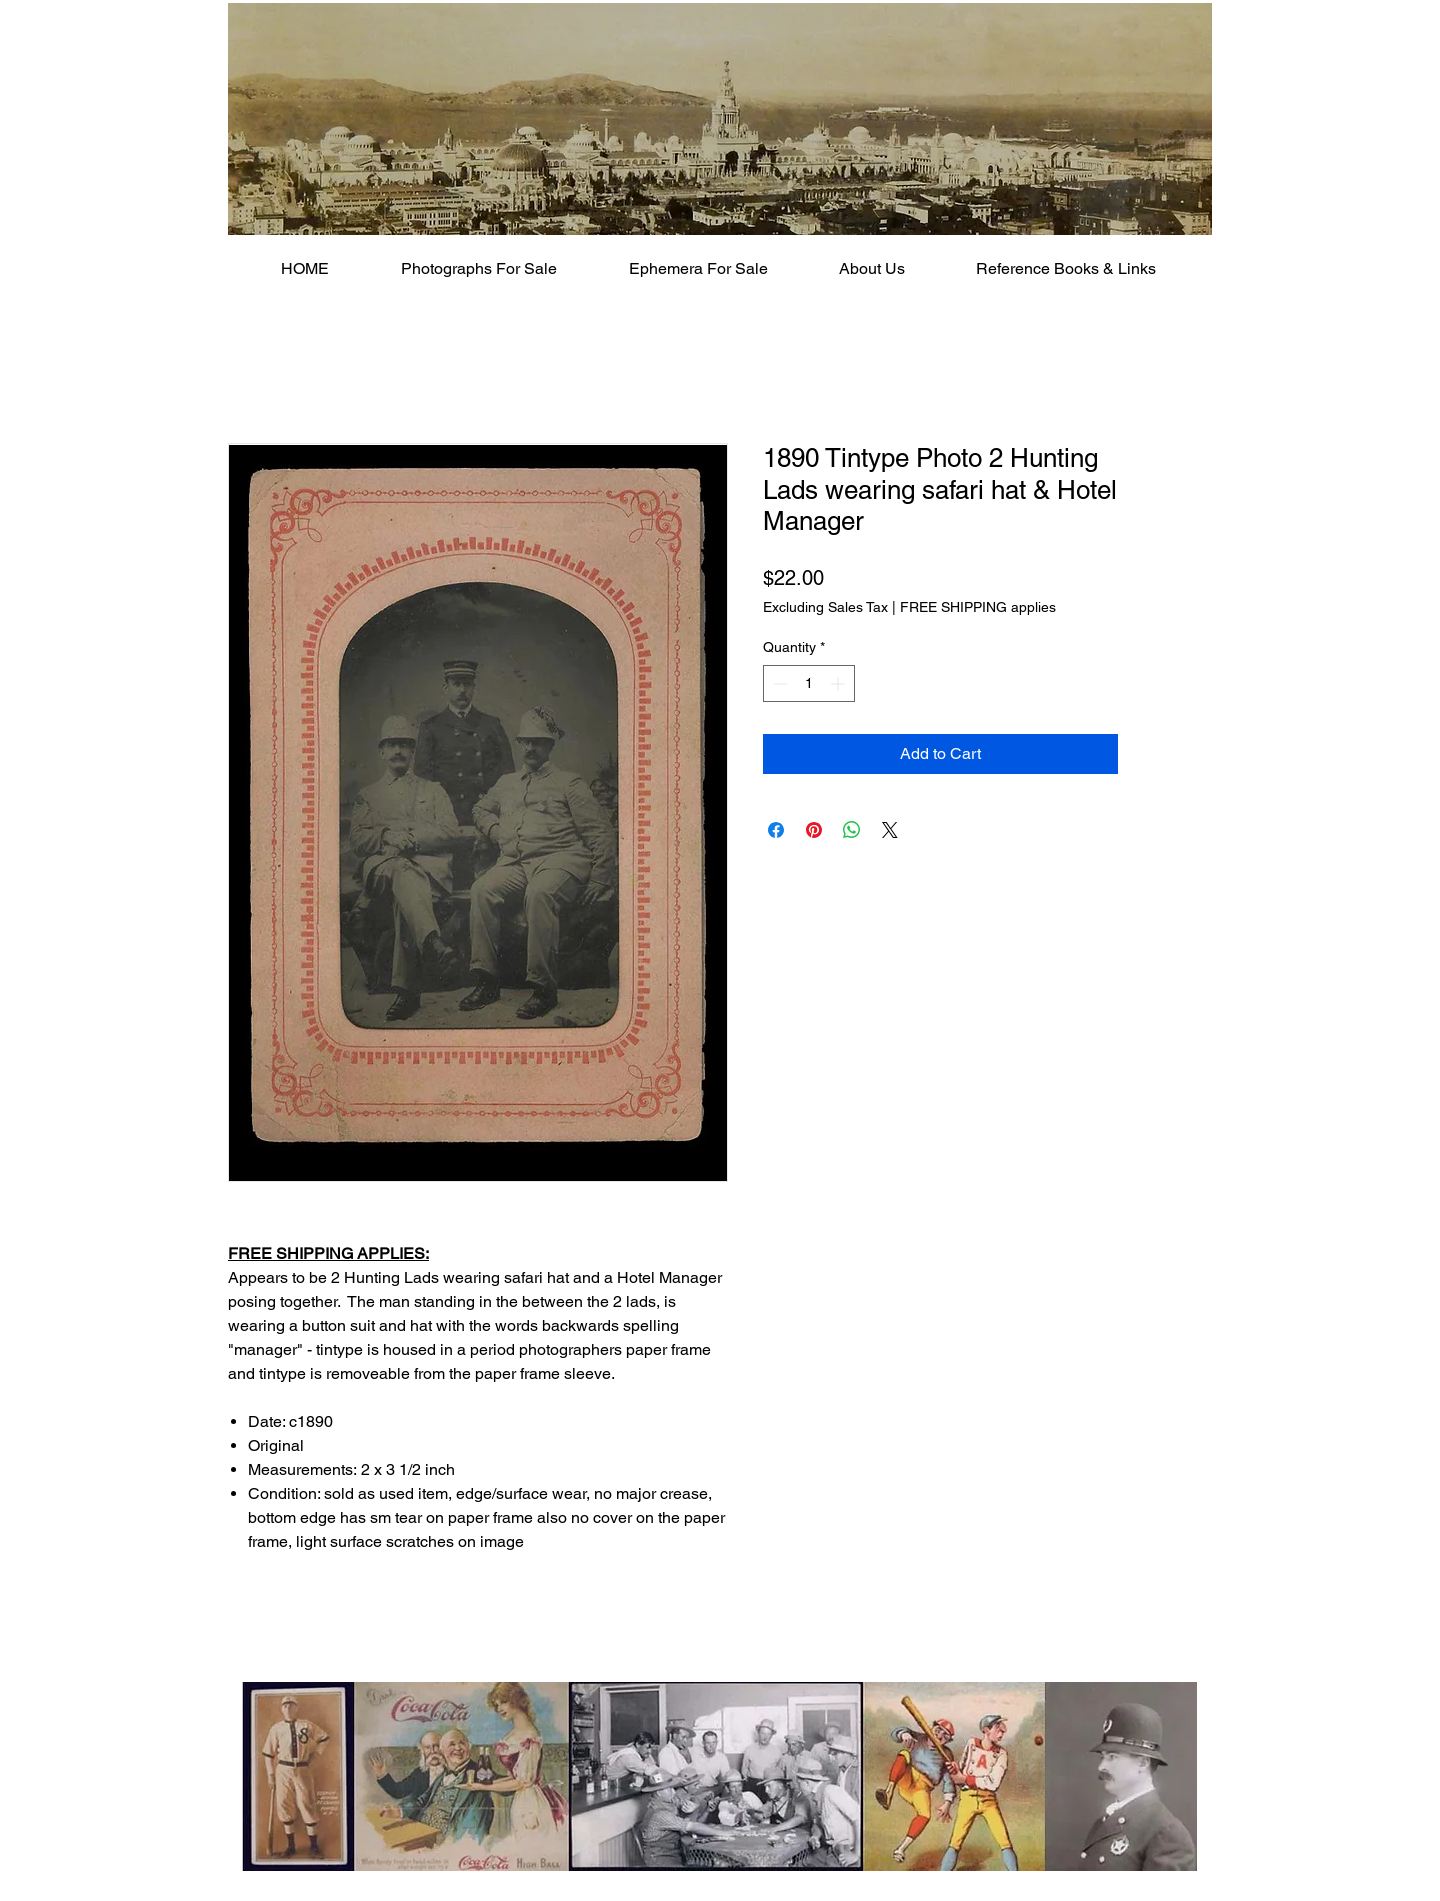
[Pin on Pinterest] (814, 830)
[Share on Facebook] (776, 830)
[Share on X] (890, 830)
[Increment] (839, 683)
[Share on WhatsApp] (852, 830)
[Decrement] (778, 683)
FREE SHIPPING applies (978, 607)
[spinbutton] (809, 683)
